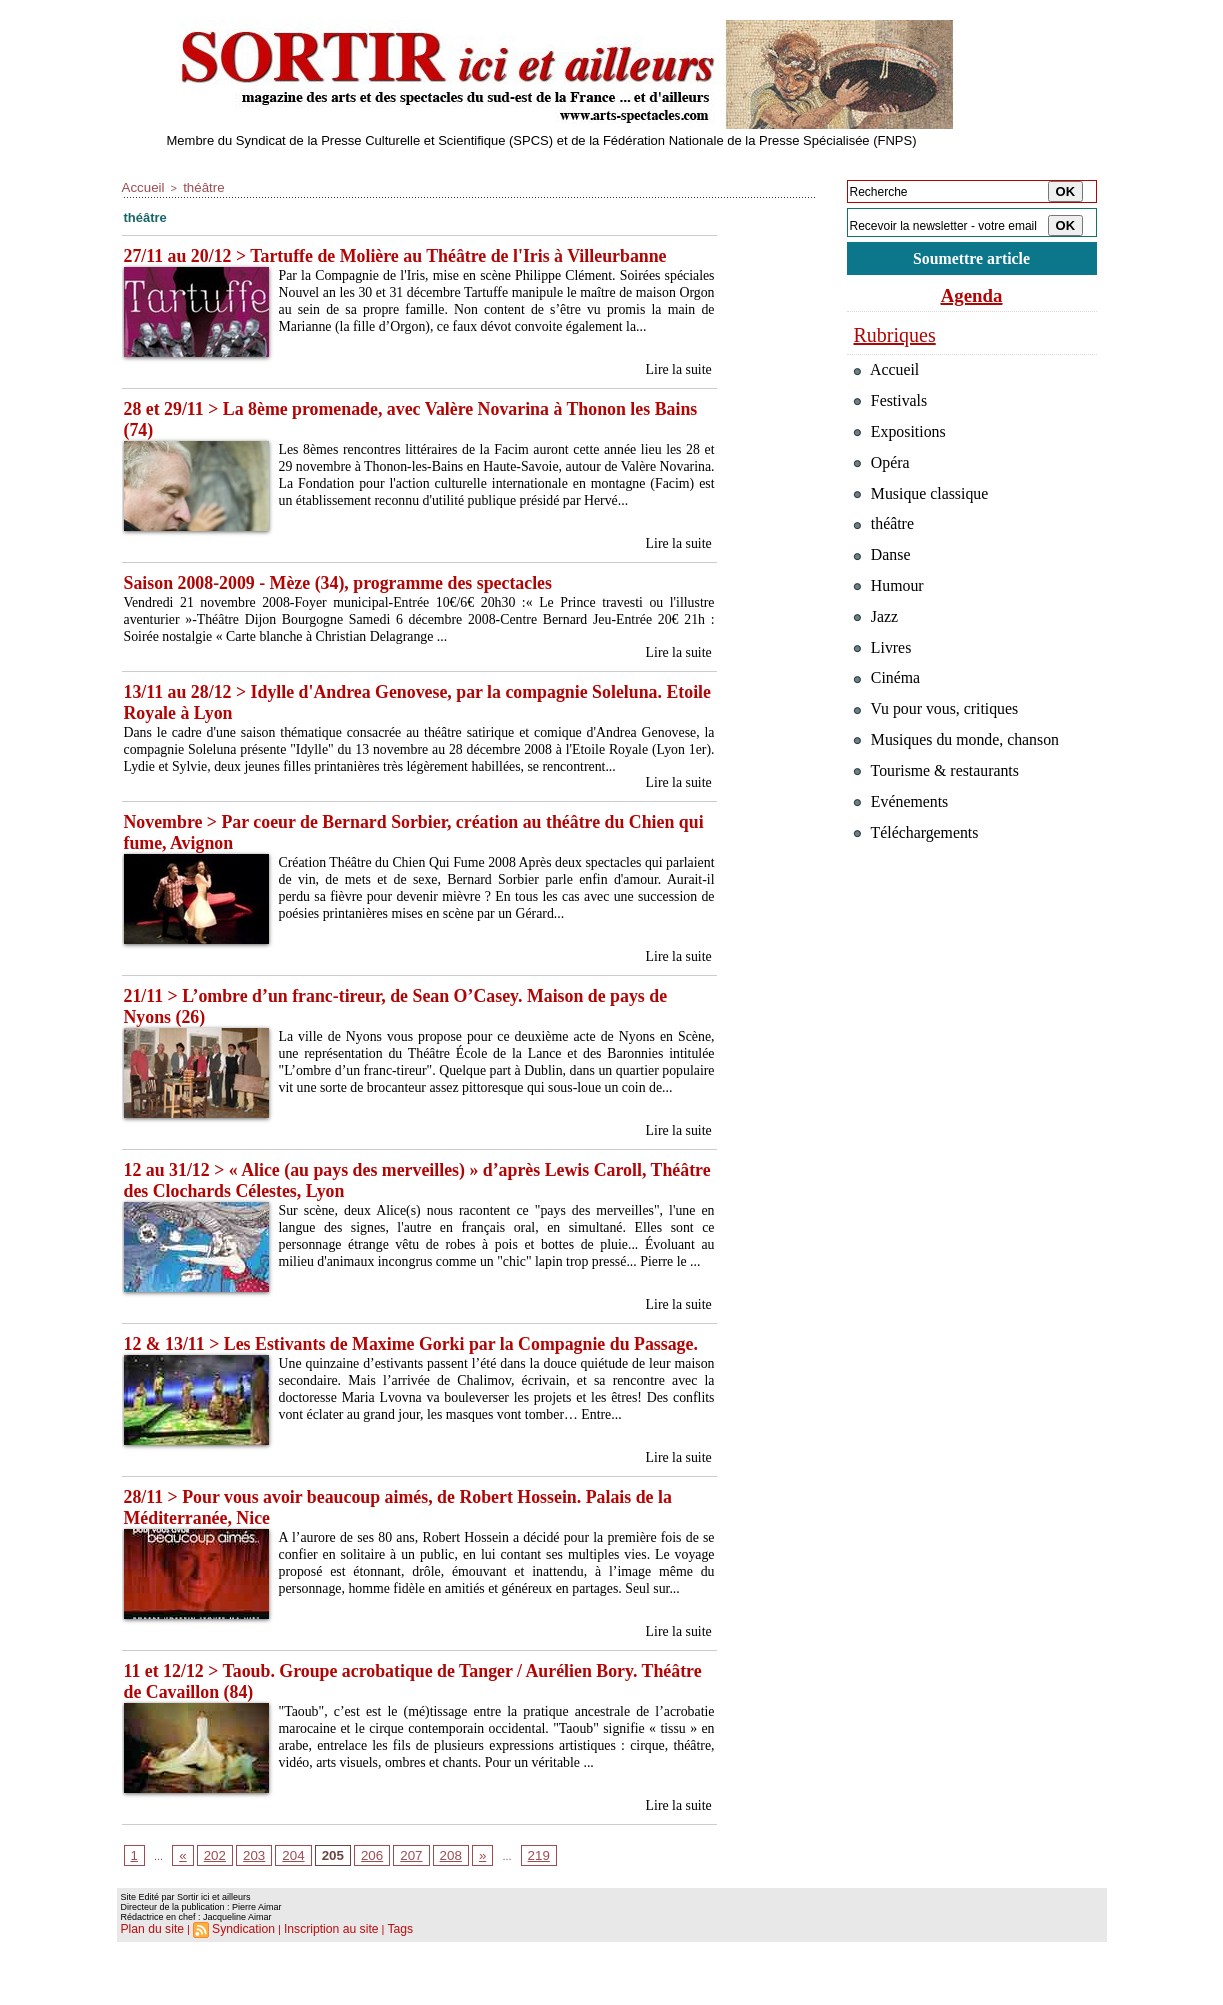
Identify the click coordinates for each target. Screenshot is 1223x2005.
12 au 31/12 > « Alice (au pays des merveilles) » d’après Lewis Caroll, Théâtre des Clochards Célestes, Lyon (402, 1211)
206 (352, 1919)
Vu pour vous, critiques (942, 748)
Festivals (893, 408)
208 (423, 1919)
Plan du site (149, 1991)
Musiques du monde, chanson (964, 782)
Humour (891, 612)
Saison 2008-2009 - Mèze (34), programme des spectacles (352, 585)
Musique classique (926, 510)
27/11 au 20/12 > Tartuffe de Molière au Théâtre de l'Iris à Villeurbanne (413, 253)
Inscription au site (315, 1991)
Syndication (234, 1991)
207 (387, 1919)
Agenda (972, 298)
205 (316, 1919)
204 (281, 1919)
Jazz (878, 646)
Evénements (904, 850)
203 (246, 1919)
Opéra (884, 476)
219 (505, 1919)
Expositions (903, 442)
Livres (885, 680)
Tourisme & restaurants (942, 816)
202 (210, 1919)
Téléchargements (921, 884)
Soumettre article (972, 259)
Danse (884, 578)
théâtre (193, 186)
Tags (377, 1991)
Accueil (139, 186)
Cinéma (889, 714)
